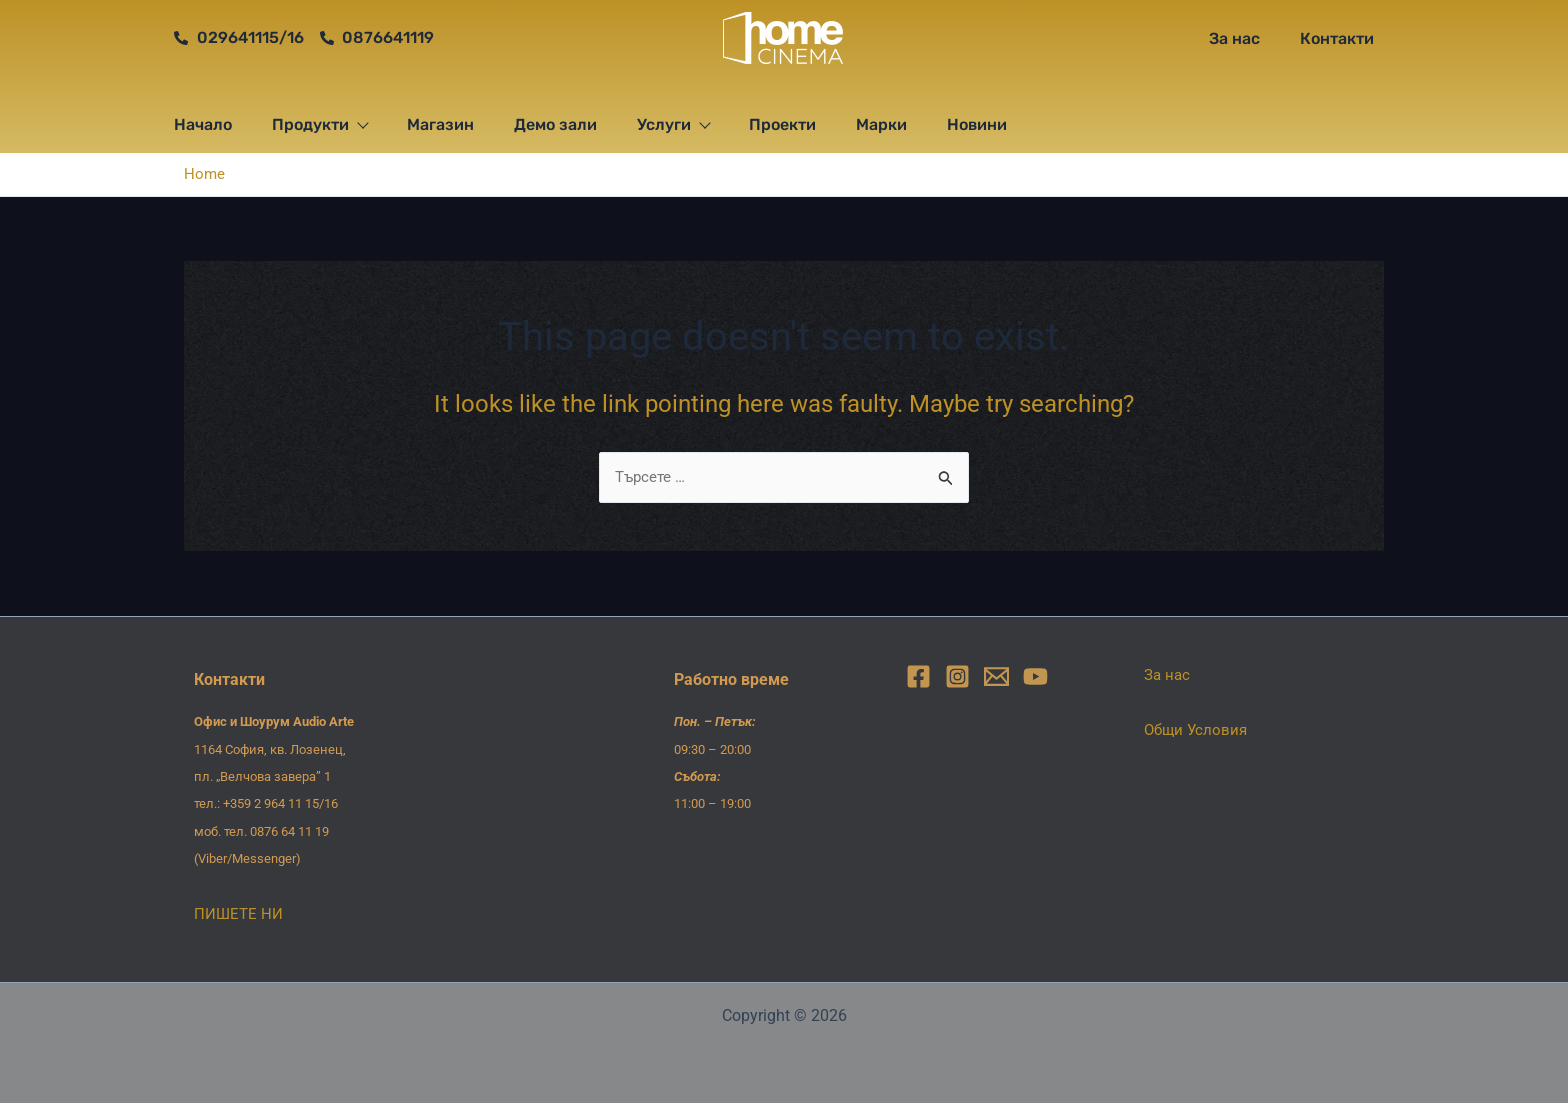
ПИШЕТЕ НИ (239, 913)
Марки (881, 124)
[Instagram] (957, 676)
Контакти (1337, 38)
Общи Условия (1198, 729)
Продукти (319, 124)
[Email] (996, 676)
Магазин (440, 124)
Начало (203, 124)
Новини (977, 124)
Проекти (782, 124)
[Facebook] (918, 676)
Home (205, 173)
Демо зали (555, 124)
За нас (1234, 38)
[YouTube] (1035, 676)
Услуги (673, 124)
